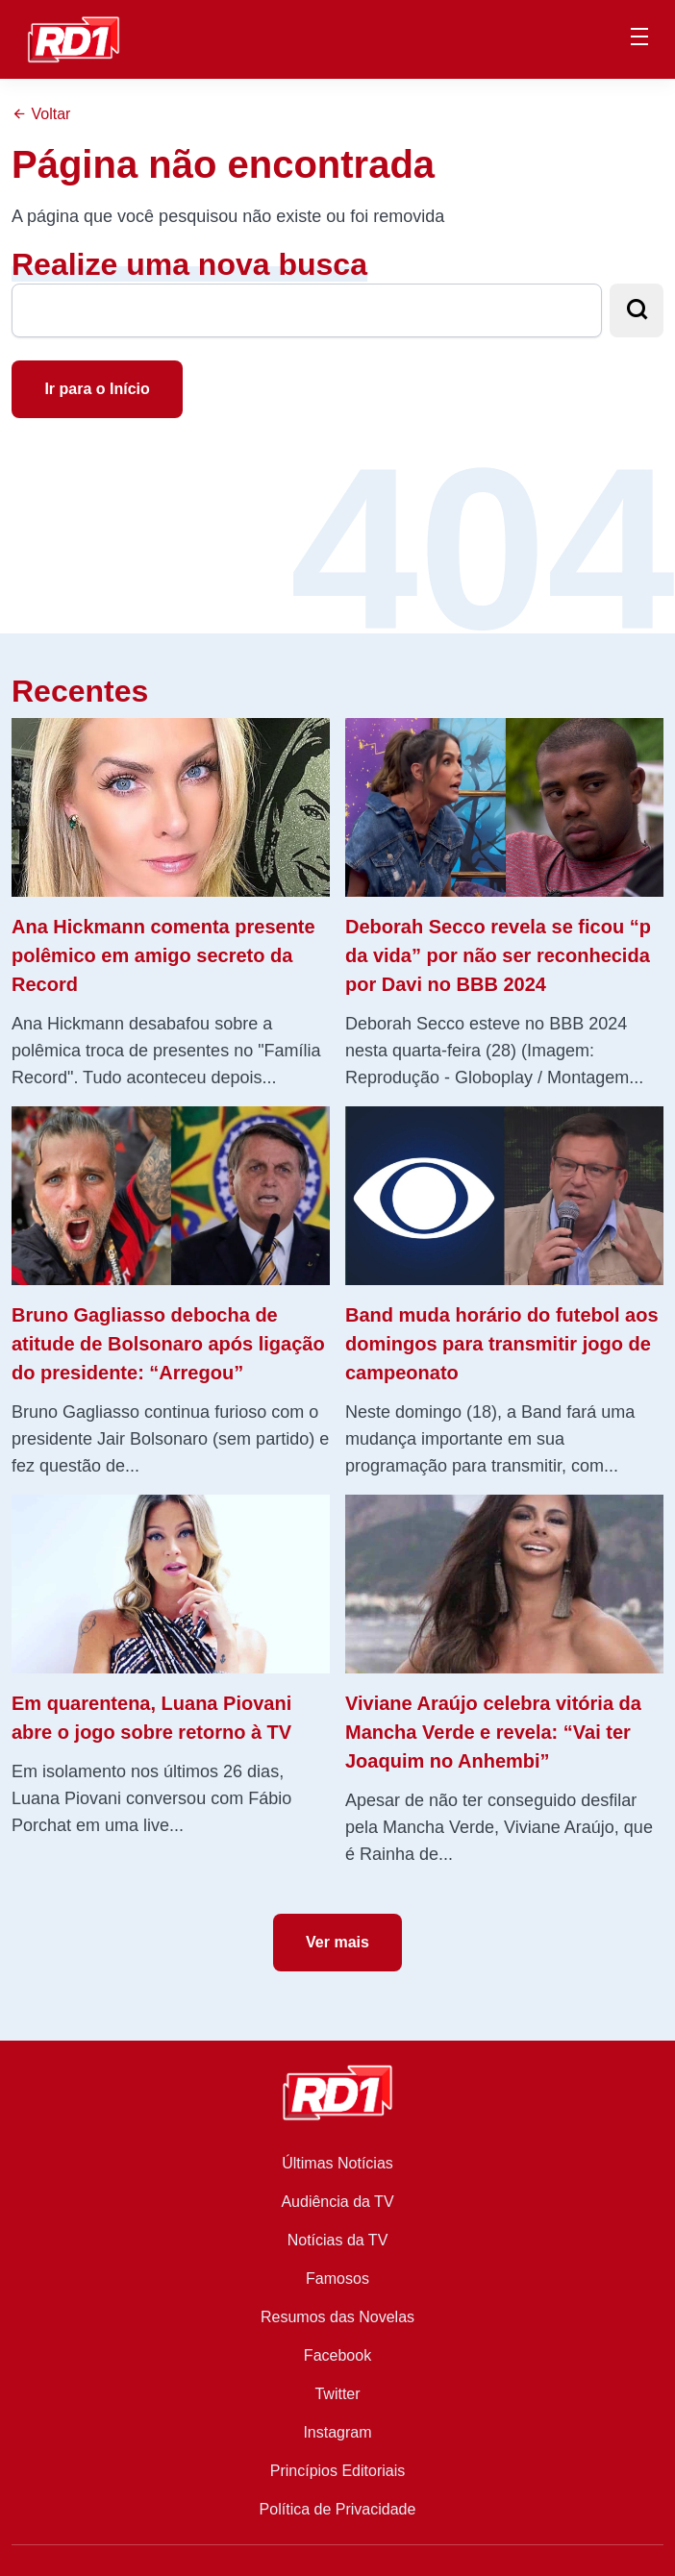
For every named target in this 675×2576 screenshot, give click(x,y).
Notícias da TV (338, 2240)
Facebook (337, 2355)
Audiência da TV (337, 2201)
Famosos (337, 2278)
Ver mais (337, 1942)
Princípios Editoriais (338, 2471)
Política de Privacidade (338, 2509)
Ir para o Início (96, 389)
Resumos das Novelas (337, 2317)
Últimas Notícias (337, 2163)
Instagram (337, 2432)
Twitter (337, 2394)
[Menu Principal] (639, 39)
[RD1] (73, 38)
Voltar (41, 114)
